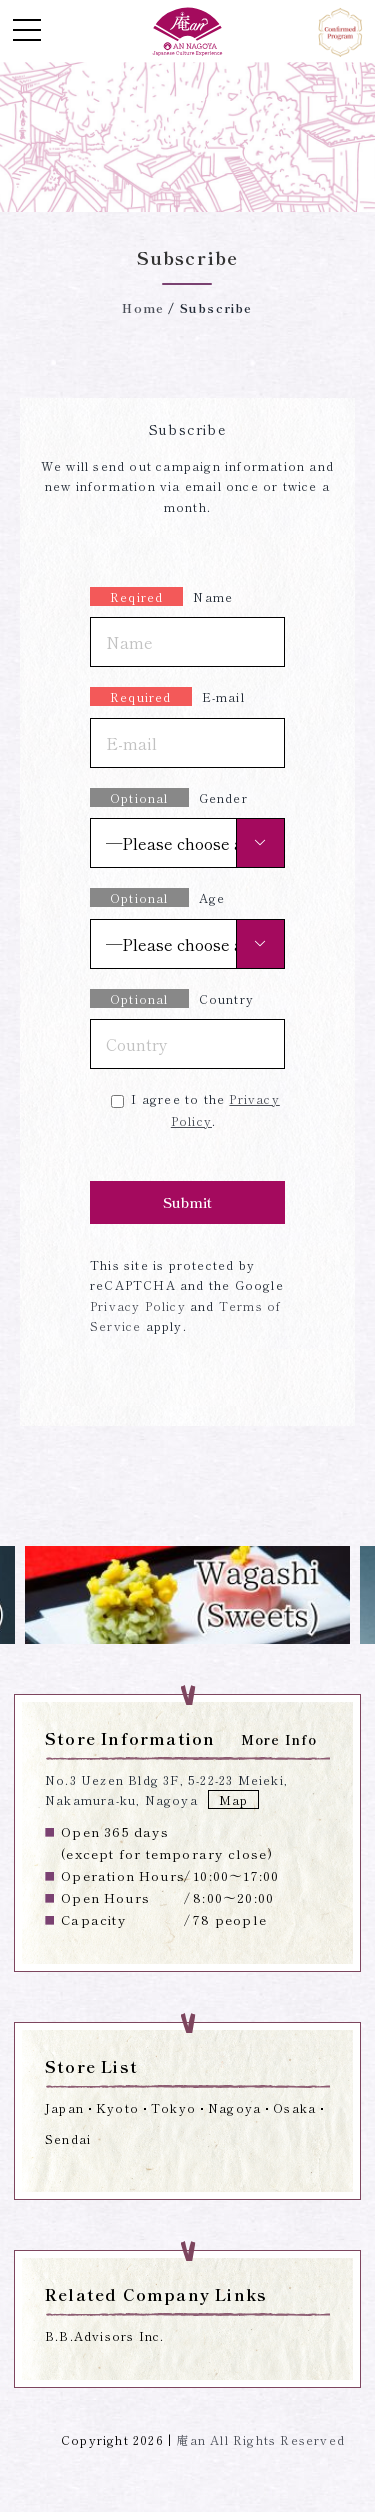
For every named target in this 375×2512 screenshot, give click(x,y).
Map (234, 1799)
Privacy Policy (138, 1305)
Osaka (294, 2107)
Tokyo (173, 2107)
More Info (279, 1739)
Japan (64, 2107)
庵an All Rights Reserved (260, 2439)
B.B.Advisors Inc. (104, 2335)
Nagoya (234, 2107)
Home (143, 307)
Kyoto (117, 2107)
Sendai (68, 2138)
